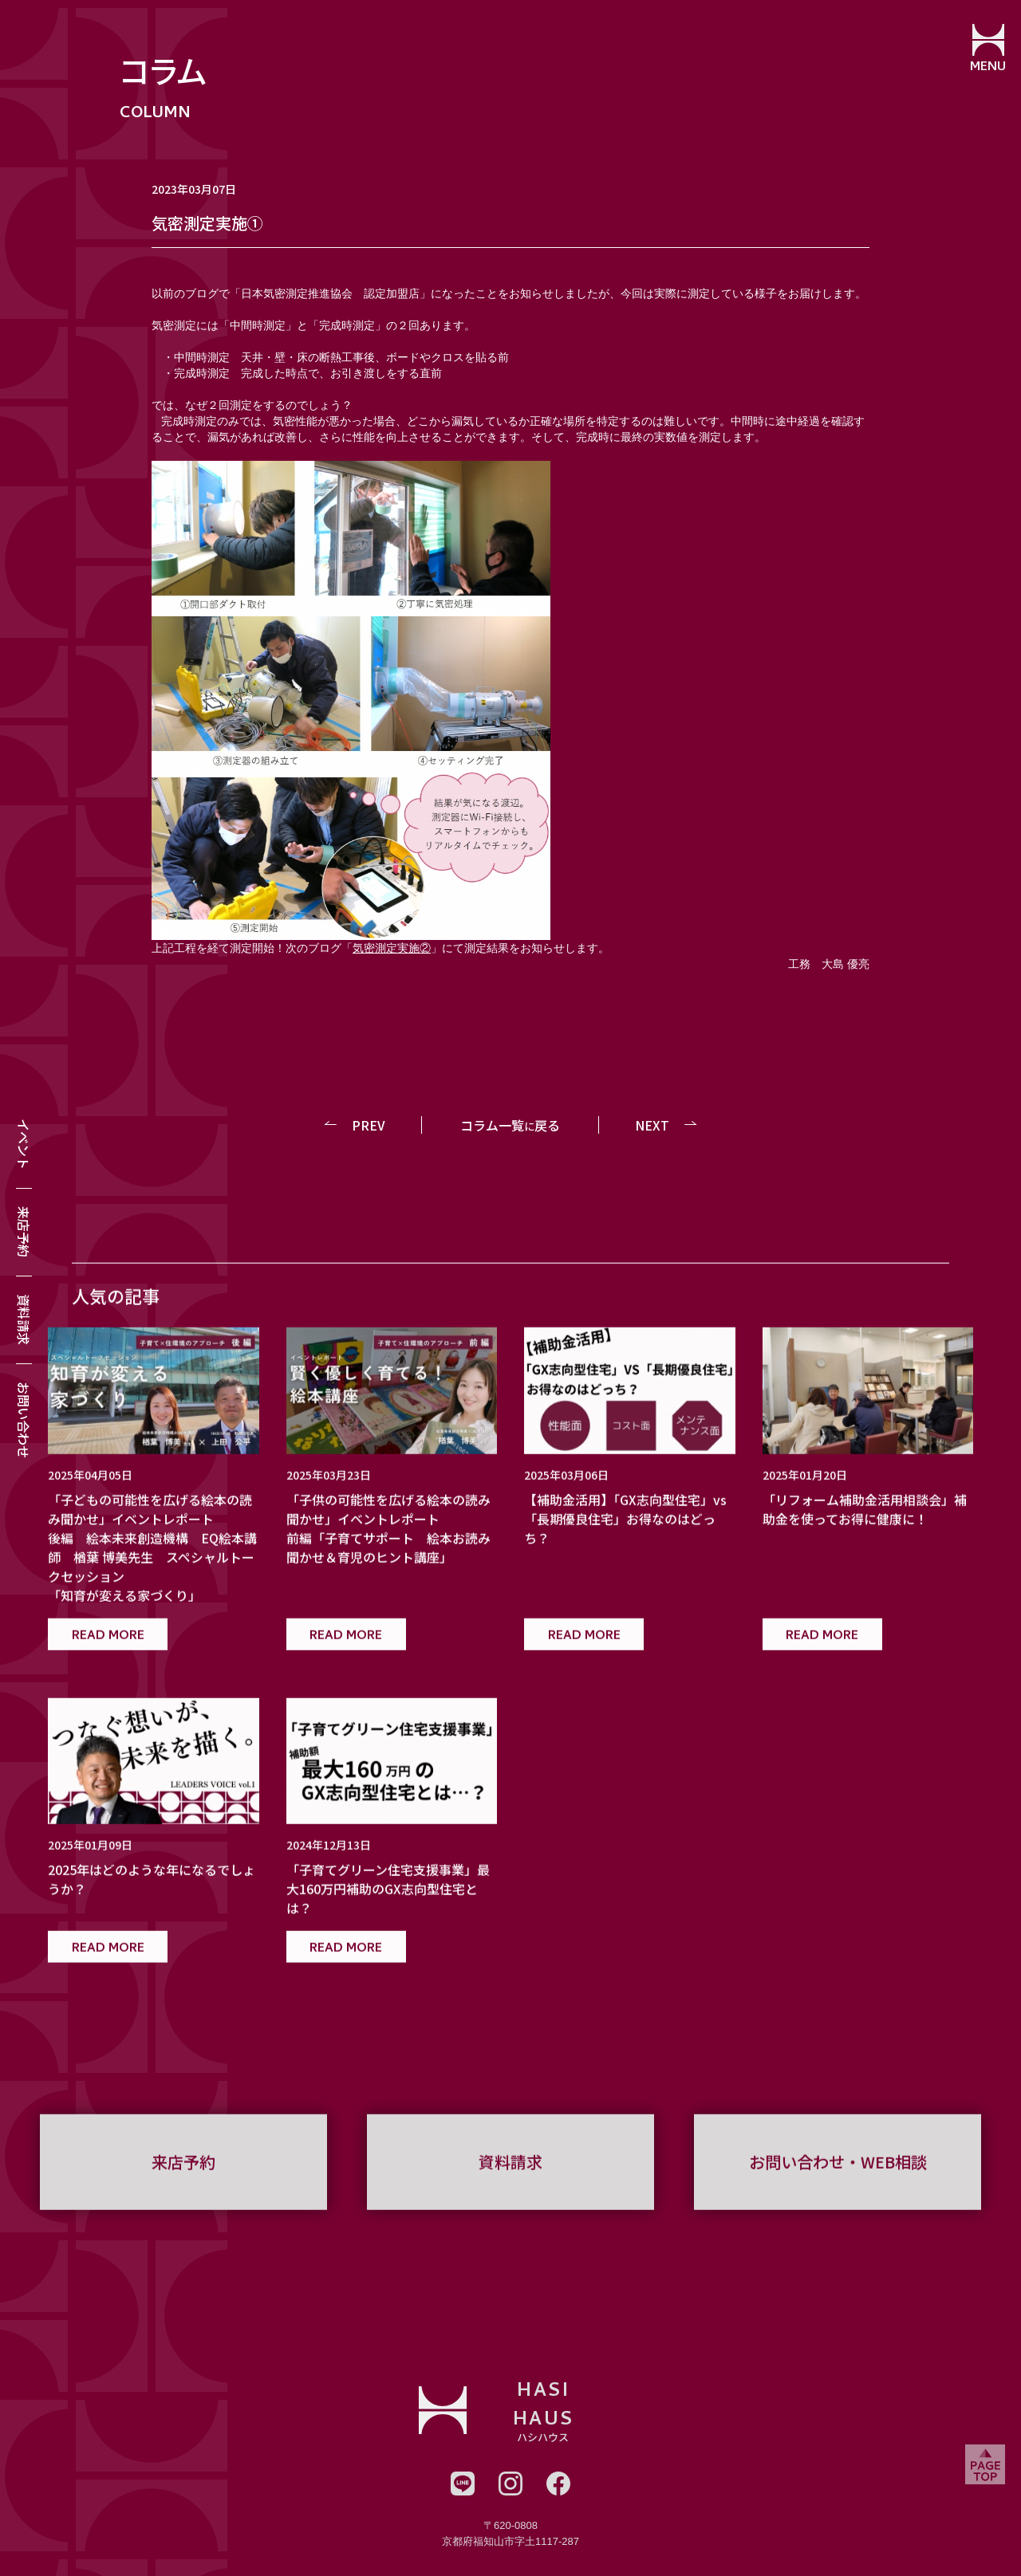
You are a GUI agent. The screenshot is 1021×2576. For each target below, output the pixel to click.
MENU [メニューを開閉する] (985, 67)
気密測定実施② (392, 948)
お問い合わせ (24, 1420)
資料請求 (24, 1319)
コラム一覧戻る (510, 1125)
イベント (24, 1144)
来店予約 (24, 1231)
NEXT (651, 1125)
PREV (370, 1125)
